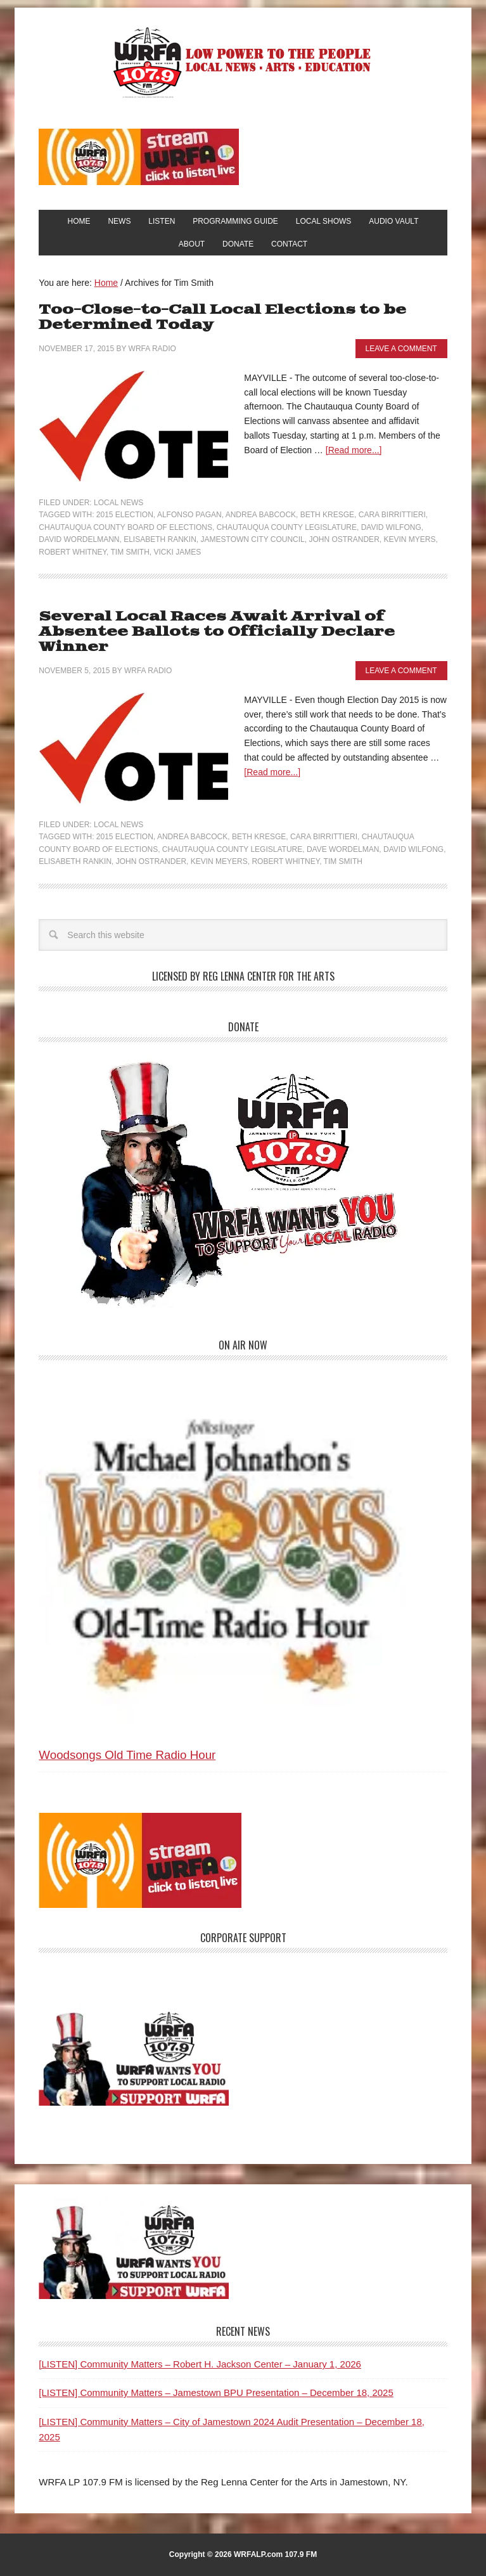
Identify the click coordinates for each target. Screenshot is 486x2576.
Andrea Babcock (261, 514)
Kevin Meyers (219, 861)
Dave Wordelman (343, 849)
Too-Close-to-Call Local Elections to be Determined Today (222, 317)
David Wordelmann (79, 539)
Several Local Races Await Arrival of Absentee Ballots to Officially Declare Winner (217, 632)
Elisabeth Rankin (160, 539)
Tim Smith (130, 552)
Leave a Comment (401, 348)
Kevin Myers (409, 539)
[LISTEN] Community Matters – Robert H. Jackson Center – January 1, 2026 (200, 2364)
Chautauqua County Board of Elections (125, 527)
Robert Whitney (72, 552)
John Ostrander (344, 539)
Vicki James (177, 552)
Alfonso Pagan (189, 514)
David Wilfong (391, 527)
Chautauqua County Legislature (287, 527)
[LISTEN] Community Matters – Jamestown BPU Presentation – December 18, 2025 (216, 2392)
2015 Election (124, 514)
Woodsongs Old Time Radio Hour (127, 1754)
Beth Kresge (327, 514)
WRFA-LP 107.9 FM (243, 62)
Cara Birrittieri (392, 514)
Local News (118, 502)
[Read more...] (354, 450)
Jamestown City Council (253, 539)
